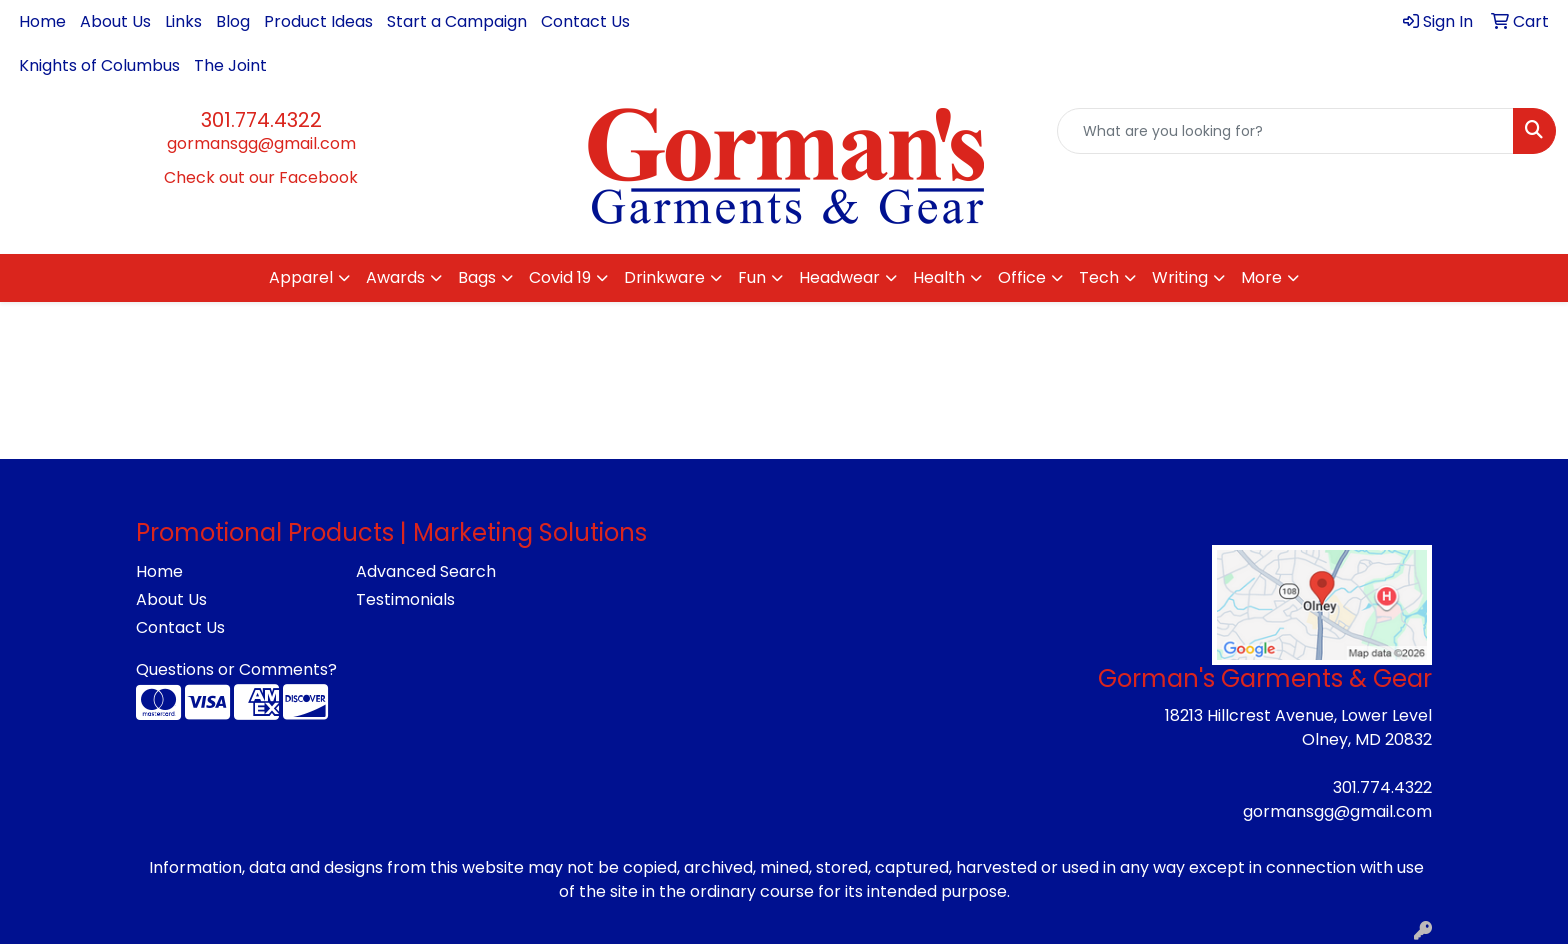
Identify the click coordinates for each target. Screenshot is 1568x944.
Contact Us (585, 21)
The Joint (230, 65)
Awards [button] (395, 277)
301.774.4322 (261, 120)
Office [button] (1022, 277)
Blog (233, 21)
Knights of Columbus (99, 65)
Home (42, 21)
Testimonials (405, 599)
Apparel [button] (301, 277)
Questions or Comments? (236, 669)
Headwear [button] (839, 277)
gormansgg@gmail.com (261, 143)
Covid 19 (560, 277)
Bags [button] (477, 277)
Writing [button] (1180, 277)
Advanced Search (426, 571)
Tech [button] (1099, 277)
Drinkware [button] (664, 277)
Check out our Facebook (261, 177)
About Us (115, 21)
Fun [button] (752, 277)
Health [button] (939, 277)
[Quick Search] (1285, 131)
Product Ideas (318, 21)
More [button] (1261, 277)
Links (183, 21)
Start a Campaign (457, 21)
